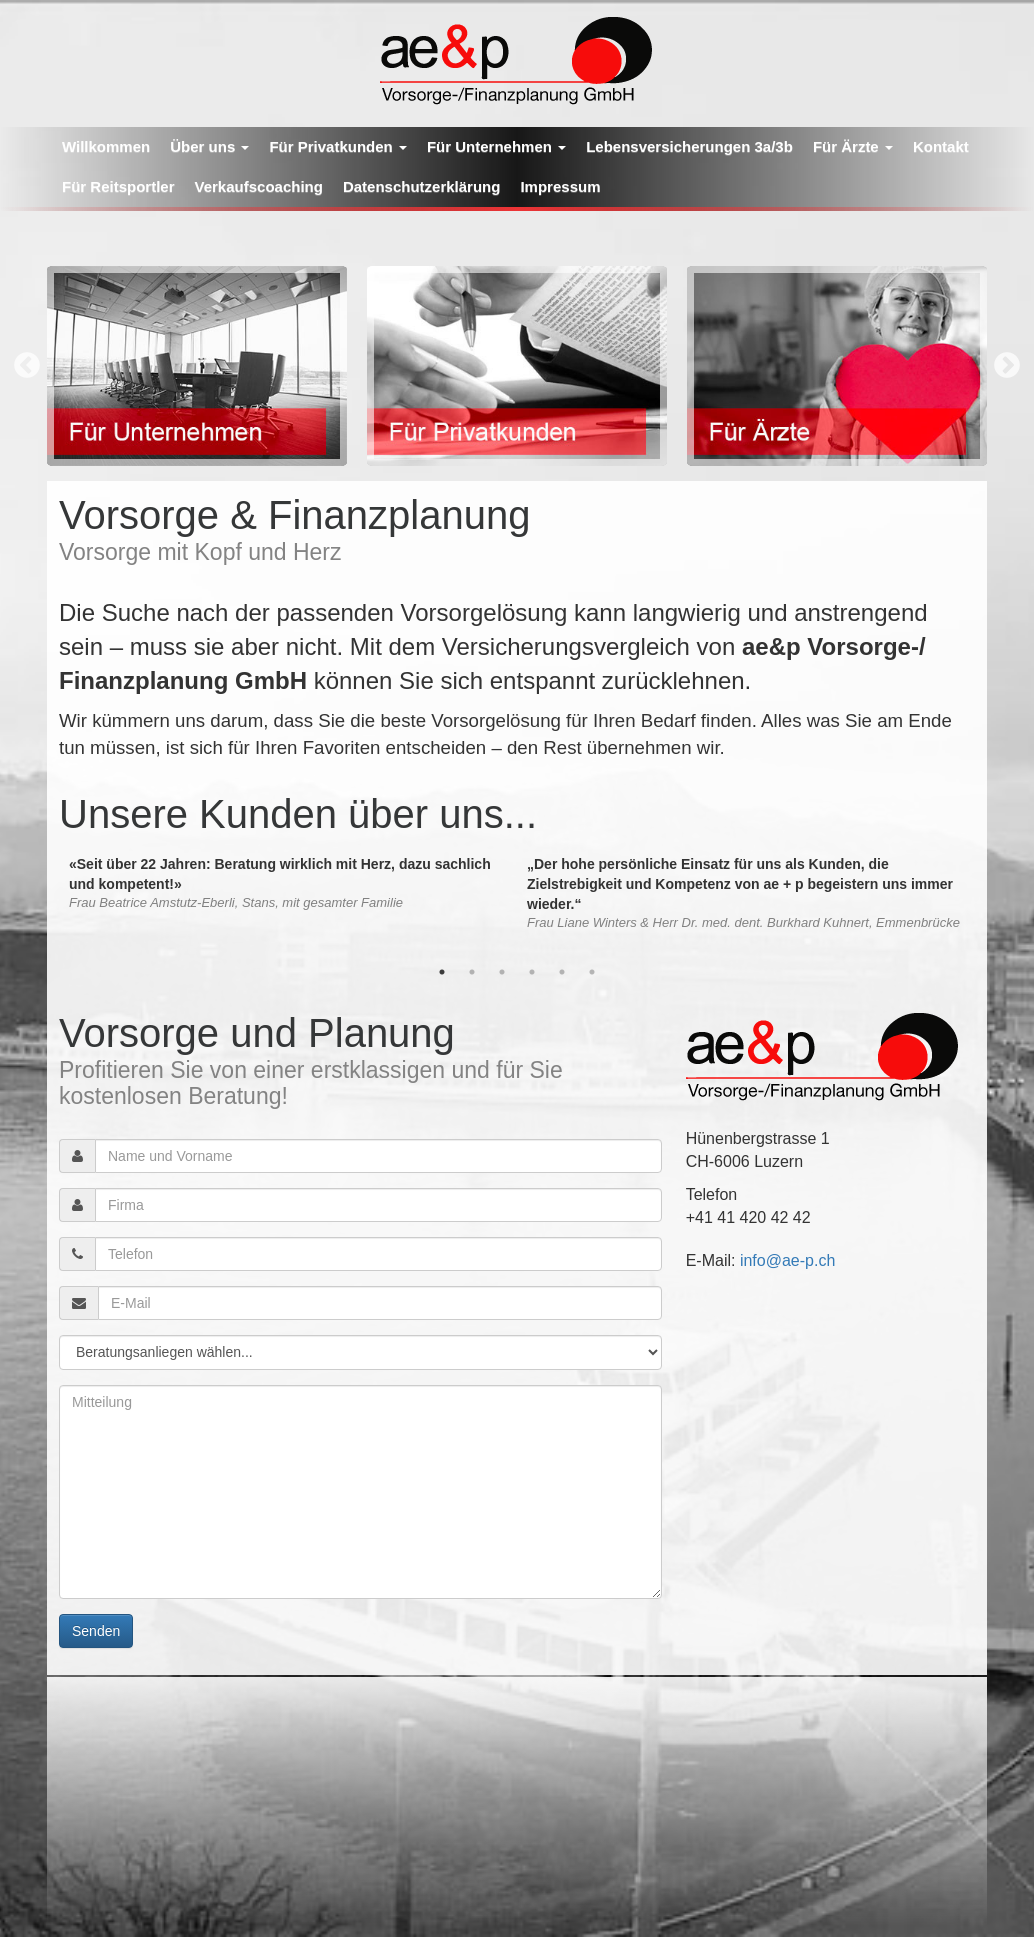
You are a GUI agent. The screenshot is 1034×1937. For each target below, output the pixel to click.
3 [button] (502, 972)
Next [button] (1007, 366)
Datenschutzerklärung (422, 186)
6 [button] (592, 972)
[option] (197, 366)
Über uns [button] (209, 146)
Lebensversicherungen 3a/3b (689, 146)
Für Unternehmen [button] (496, 146)
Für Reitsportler (118, 186)
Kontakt (941, 146)
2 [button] (472, 972)
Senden (96, 1631)
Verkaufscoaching (259, 186)
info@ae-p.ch (787, 1260)
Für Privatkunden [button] (338, 146)
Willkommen (106, 146)
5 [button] (562, 972)
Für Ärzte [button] (853, 146)
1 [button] (442, 972)
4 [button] (532, 972)
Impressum (560, 186)
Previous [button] (27, 366)
